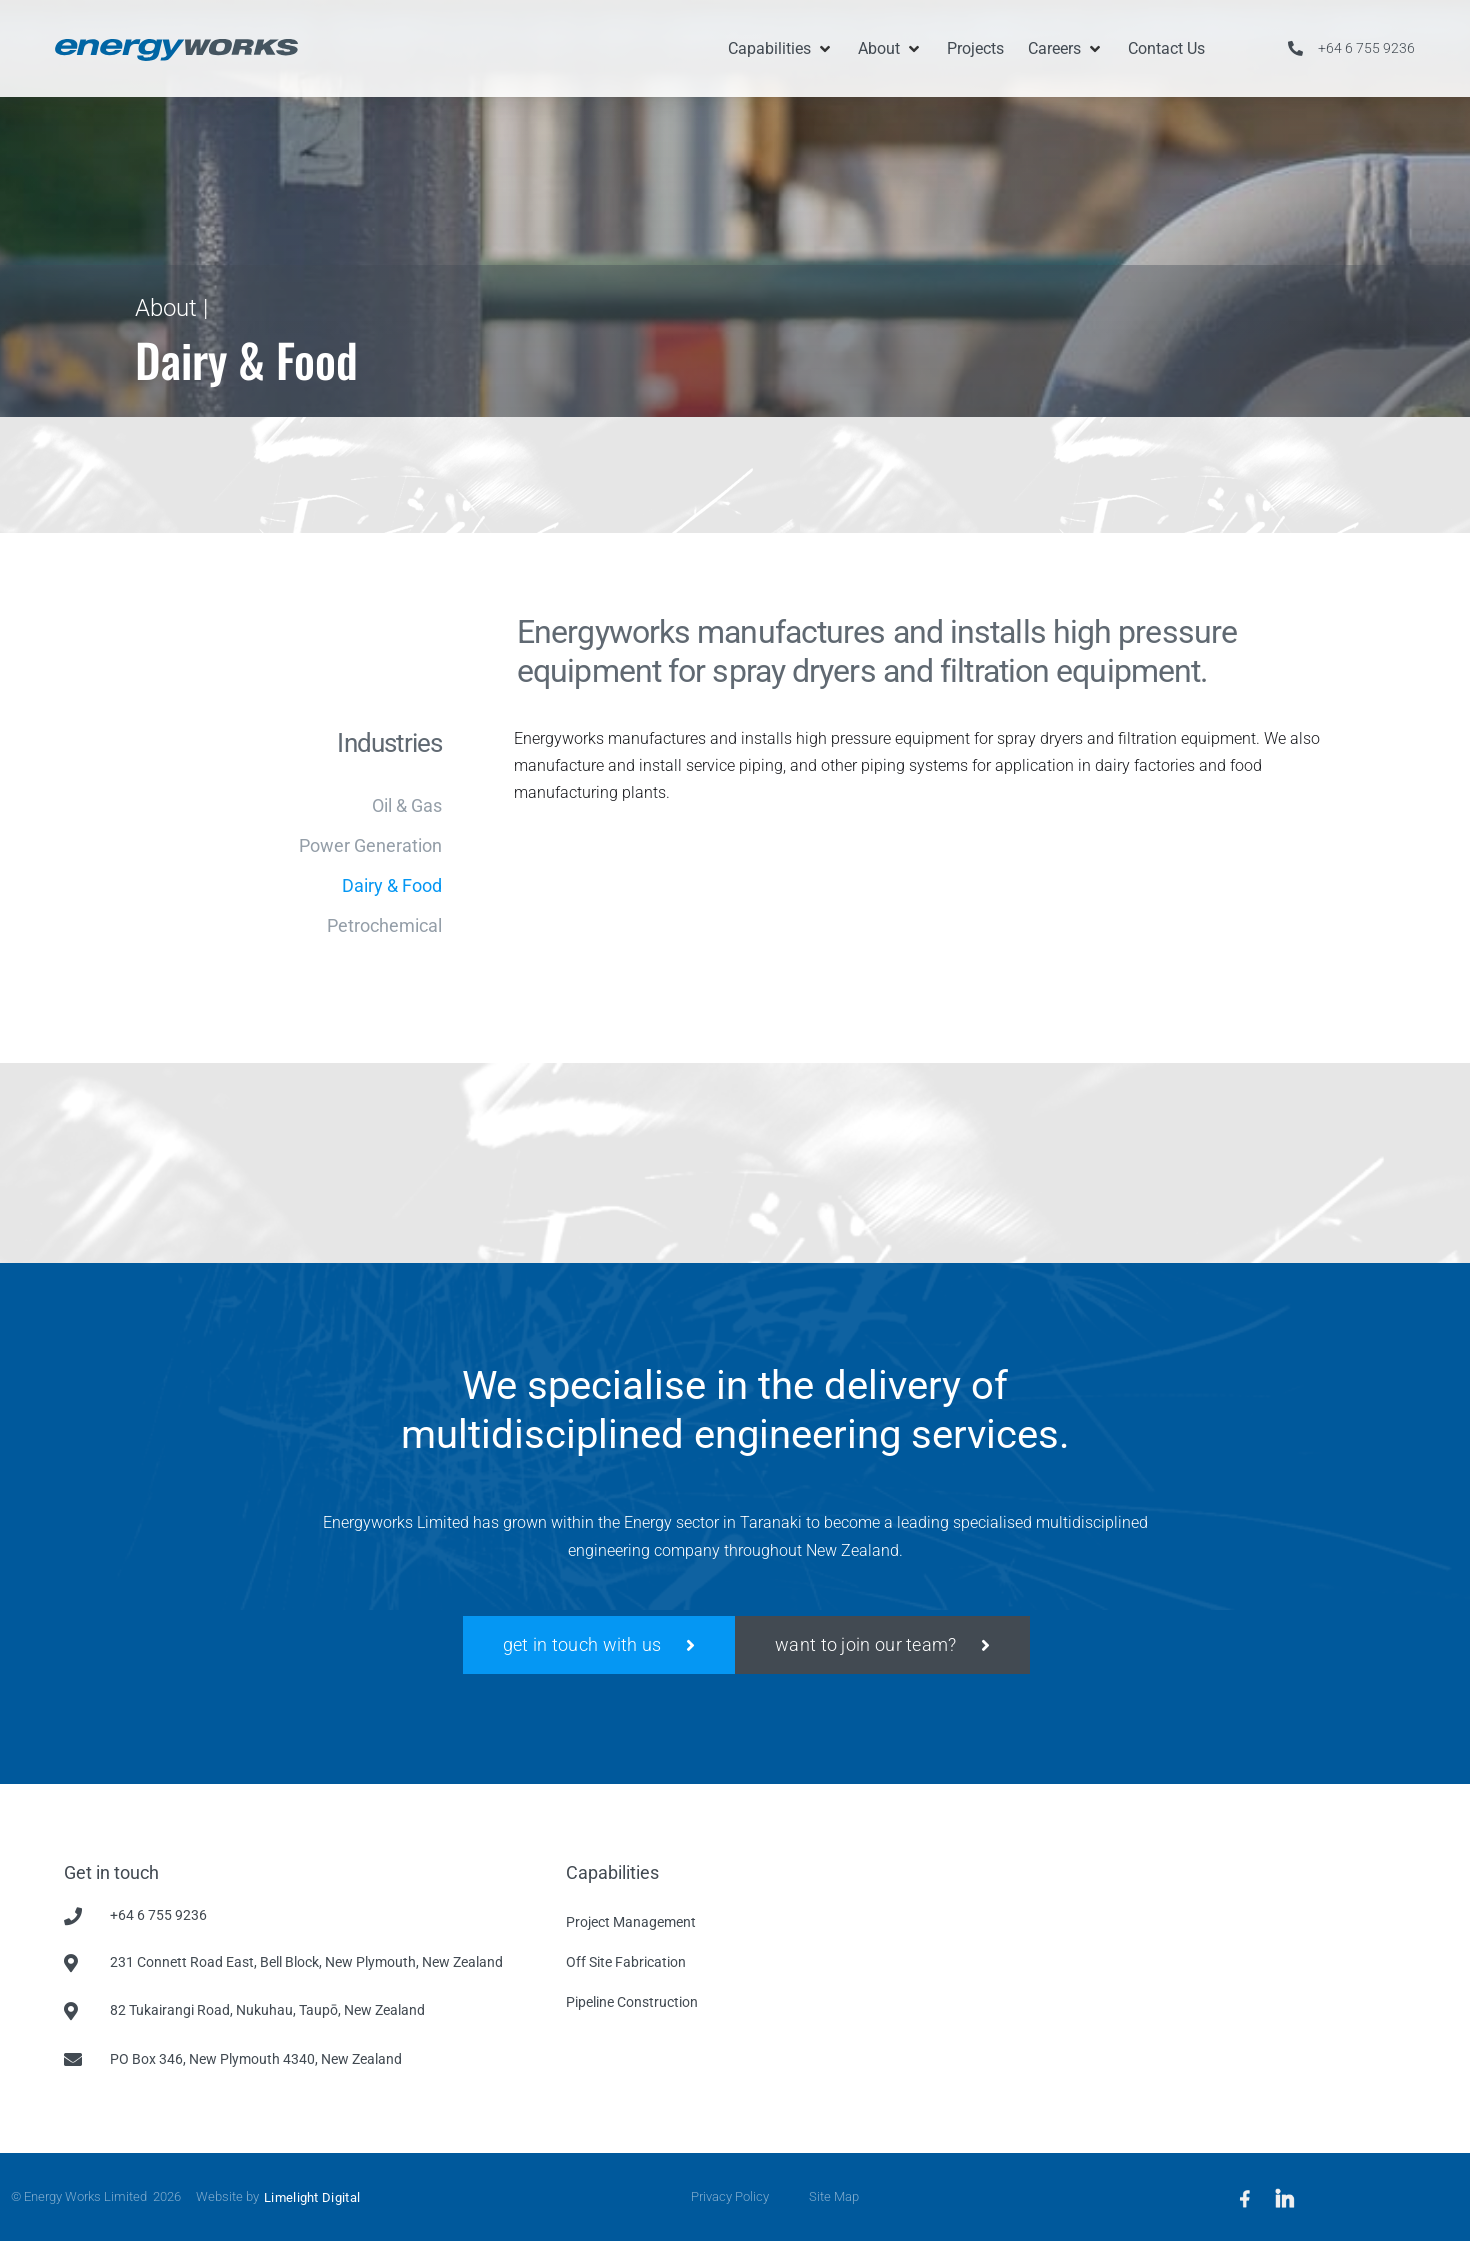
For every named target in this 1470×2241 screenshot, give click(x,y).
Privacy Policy (730, 2196)
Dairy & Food (392, 886)
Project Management (631, 1922)
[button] (781, 48)
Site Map (834, 2196)
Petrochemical (384, 926)
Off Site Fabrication (626, 1962)
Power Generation (370, 846)
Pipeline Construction (632, 2002)
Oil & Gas (407, 806)
